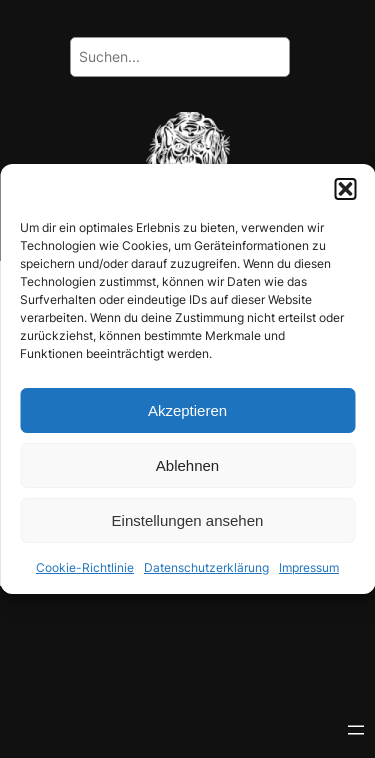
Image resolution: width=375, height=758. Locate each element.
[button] (345, 189)
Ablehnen (187, 464)
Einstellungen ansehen (188, 519)
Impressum (309, 567)
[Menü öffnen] (356, 730)
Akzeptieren (187, 409)
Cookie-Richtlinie (85, 567)
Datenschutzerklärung (206, 567)
